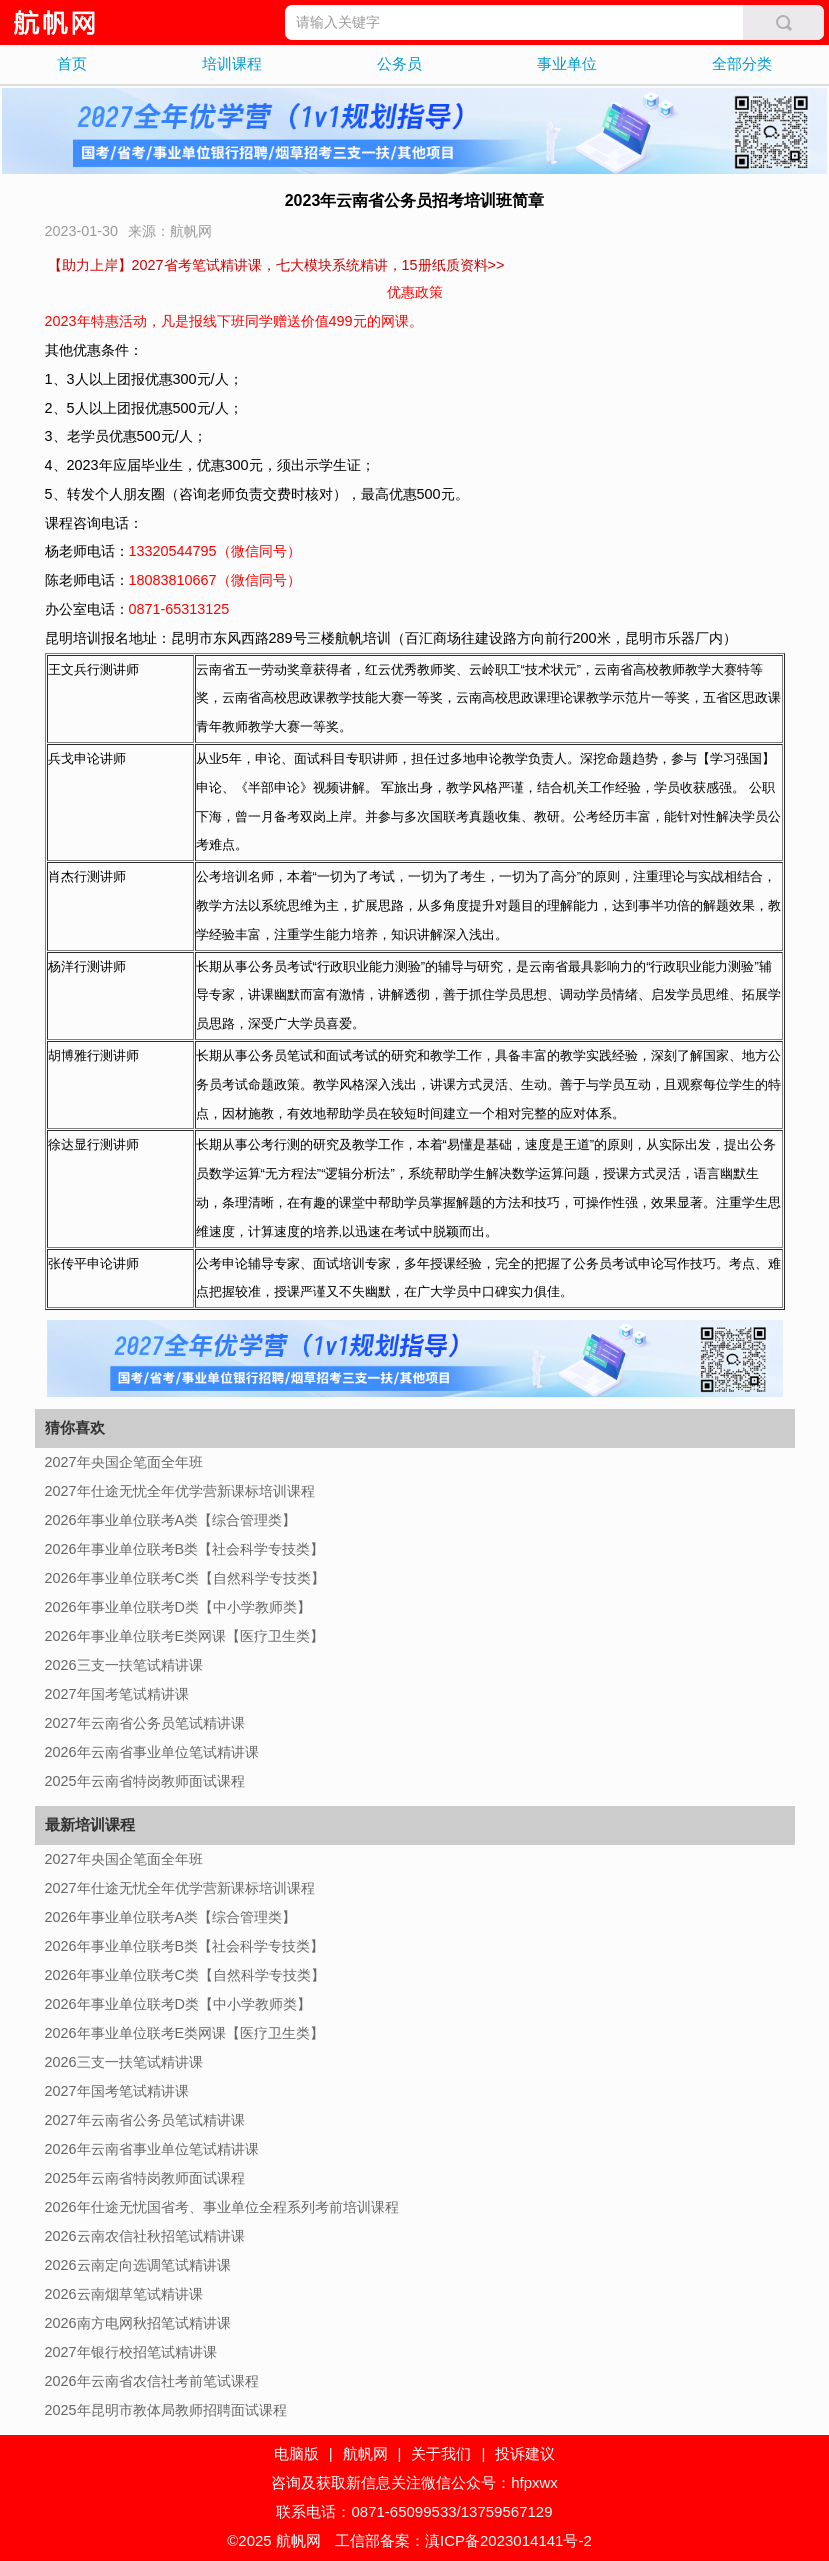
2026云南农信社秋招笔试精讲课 (145, 2236)
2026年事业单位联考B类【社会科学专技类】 (185, 1549)
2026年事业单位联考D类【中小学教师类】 (178, 1607)
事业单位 (567, 63)
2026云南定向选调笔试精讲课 (138, 2265)
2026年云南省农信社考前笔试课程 (152, 2381)
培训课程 (232, 63)
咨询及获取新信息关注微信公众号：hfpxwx (414, 2482)
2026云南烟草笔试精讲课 (124, 2294)
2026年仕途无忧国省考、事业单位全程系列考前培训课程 (222, 2207)
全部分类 (742, 63)
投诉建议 (525, 2453)
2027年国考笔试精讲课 (117, 1694)
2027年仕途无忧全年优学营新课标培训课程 (180, 1491)
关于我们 (441, 2453)
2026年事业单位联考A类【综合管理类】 (171, 1520)
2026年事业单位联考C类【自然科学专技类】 (185, 1578)
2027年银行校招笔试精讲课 (131, 2352)
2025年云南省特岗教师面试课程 (145, 1781)
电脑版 (296, 2453)
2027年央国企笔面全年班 (124, 1462)
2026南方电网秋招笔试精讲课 (138, 2323)
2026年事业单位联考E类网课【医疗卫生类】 (185, 1636)
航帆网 (365, 2453)
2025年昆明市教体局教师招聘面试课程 (166, 2410)
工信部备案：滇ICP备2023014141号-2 (463, 2540)
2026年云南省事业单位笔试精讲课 (152, 1752)
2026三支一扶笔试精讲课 (124, 1665)
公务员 (399, 63)
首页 (72, 63)
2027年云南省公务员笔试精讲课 (145, 1723)
